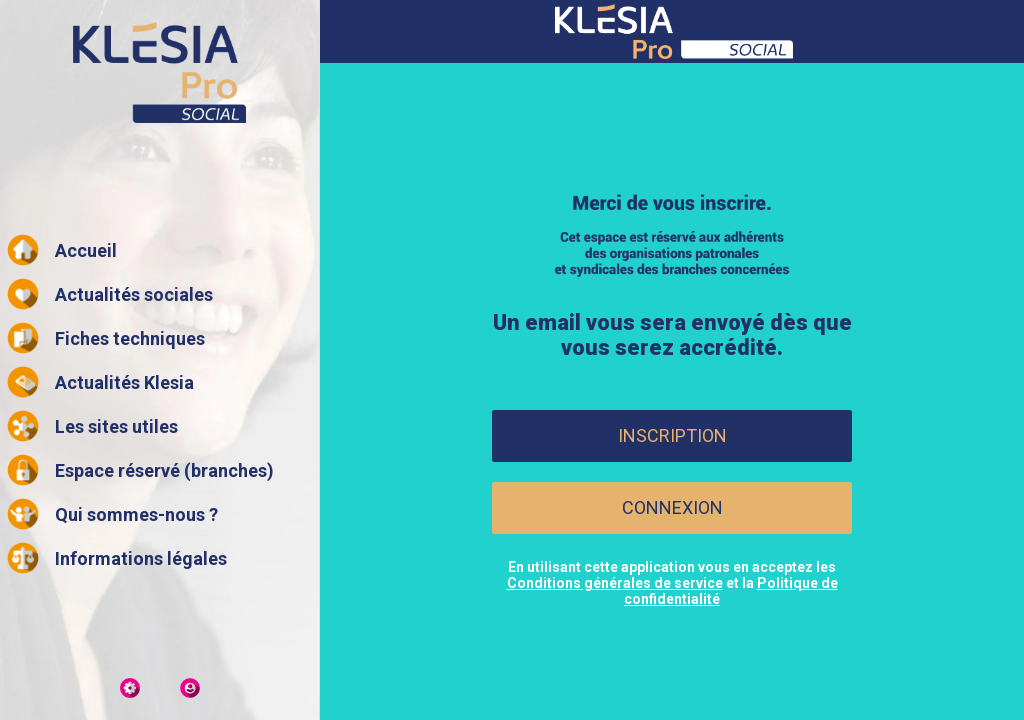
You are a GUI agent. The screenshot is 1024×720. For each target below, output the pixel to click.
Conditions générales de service (615, 583)
